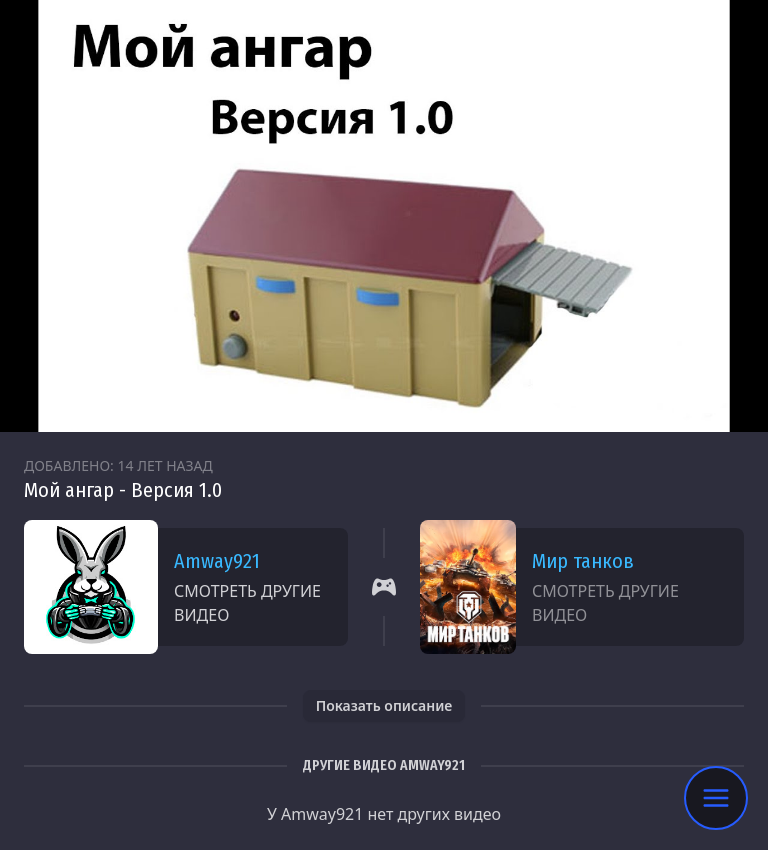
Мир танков (583, 561)
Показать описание (384, 705)
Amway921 (217, 561)
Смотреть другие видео (247, 603)
